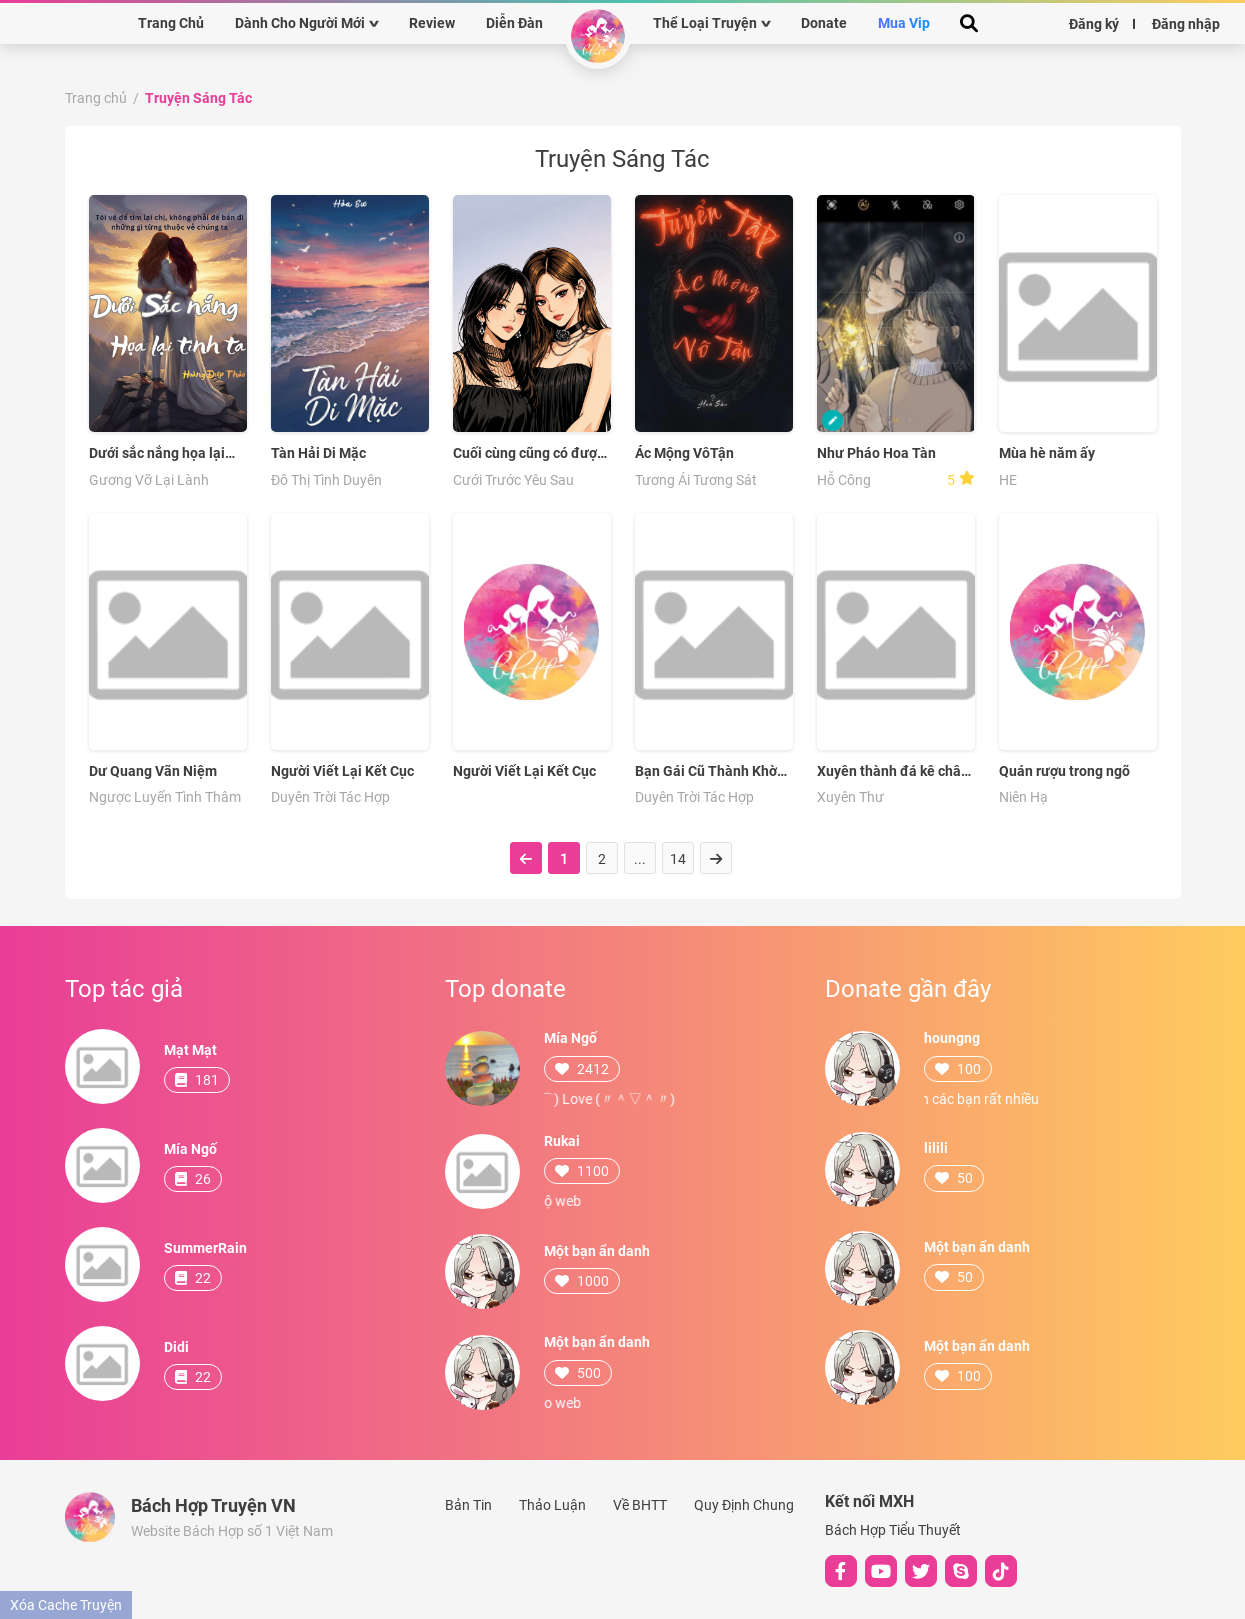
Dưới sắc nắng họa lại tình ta (157, 453)
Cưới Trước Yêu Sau (513, 480)
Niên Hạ (1023, 797)
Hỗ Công (844, 480)
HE (1008, 480)
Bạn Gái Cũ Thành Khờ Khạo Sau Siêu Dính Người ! (706, 771)
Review (432, 23)
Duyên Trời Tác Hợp (330, 797)
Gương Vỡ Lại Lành (149, 480)
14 (678, 859)
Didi (176, 1347)
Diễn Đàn (514, 23)
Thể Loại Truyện (705, 23)
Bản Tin (468, 1505)
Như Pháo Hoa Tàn (876, 453)
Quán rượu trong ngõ (1064, 771)
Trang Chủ (171, 23)
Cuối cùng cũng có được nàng (528, 453)
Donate (824, 23)
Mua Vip (904, 23)
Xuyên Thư (850, 797)
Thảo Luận (552, 1505)
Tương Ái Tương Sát (696, 480)
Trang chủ (96, 98)
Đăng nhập (1186, 23)
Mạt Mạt (190, 1050)
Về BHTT (640, 1505)
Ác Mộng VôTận (684, 453)
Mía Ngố (190, 1149)
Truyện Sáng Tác (198, 98)
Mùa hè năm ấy (1047, 453)
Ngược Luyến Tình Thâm (165, 797)
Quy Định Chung (744, 1505)
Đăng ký (1094, 23)
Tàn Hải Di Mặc (318, 453)
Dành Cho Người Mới (300, 23)
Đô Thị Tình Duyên (326, 480)
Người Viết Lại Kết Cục (342, 771)
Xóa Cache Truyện (66, 1605)
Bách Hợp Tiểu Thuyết (893, 1530)
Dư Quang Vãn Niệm (153, 771)
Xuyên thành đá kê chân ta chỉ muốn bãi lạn (893, 771)
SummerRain (205, 1248)
